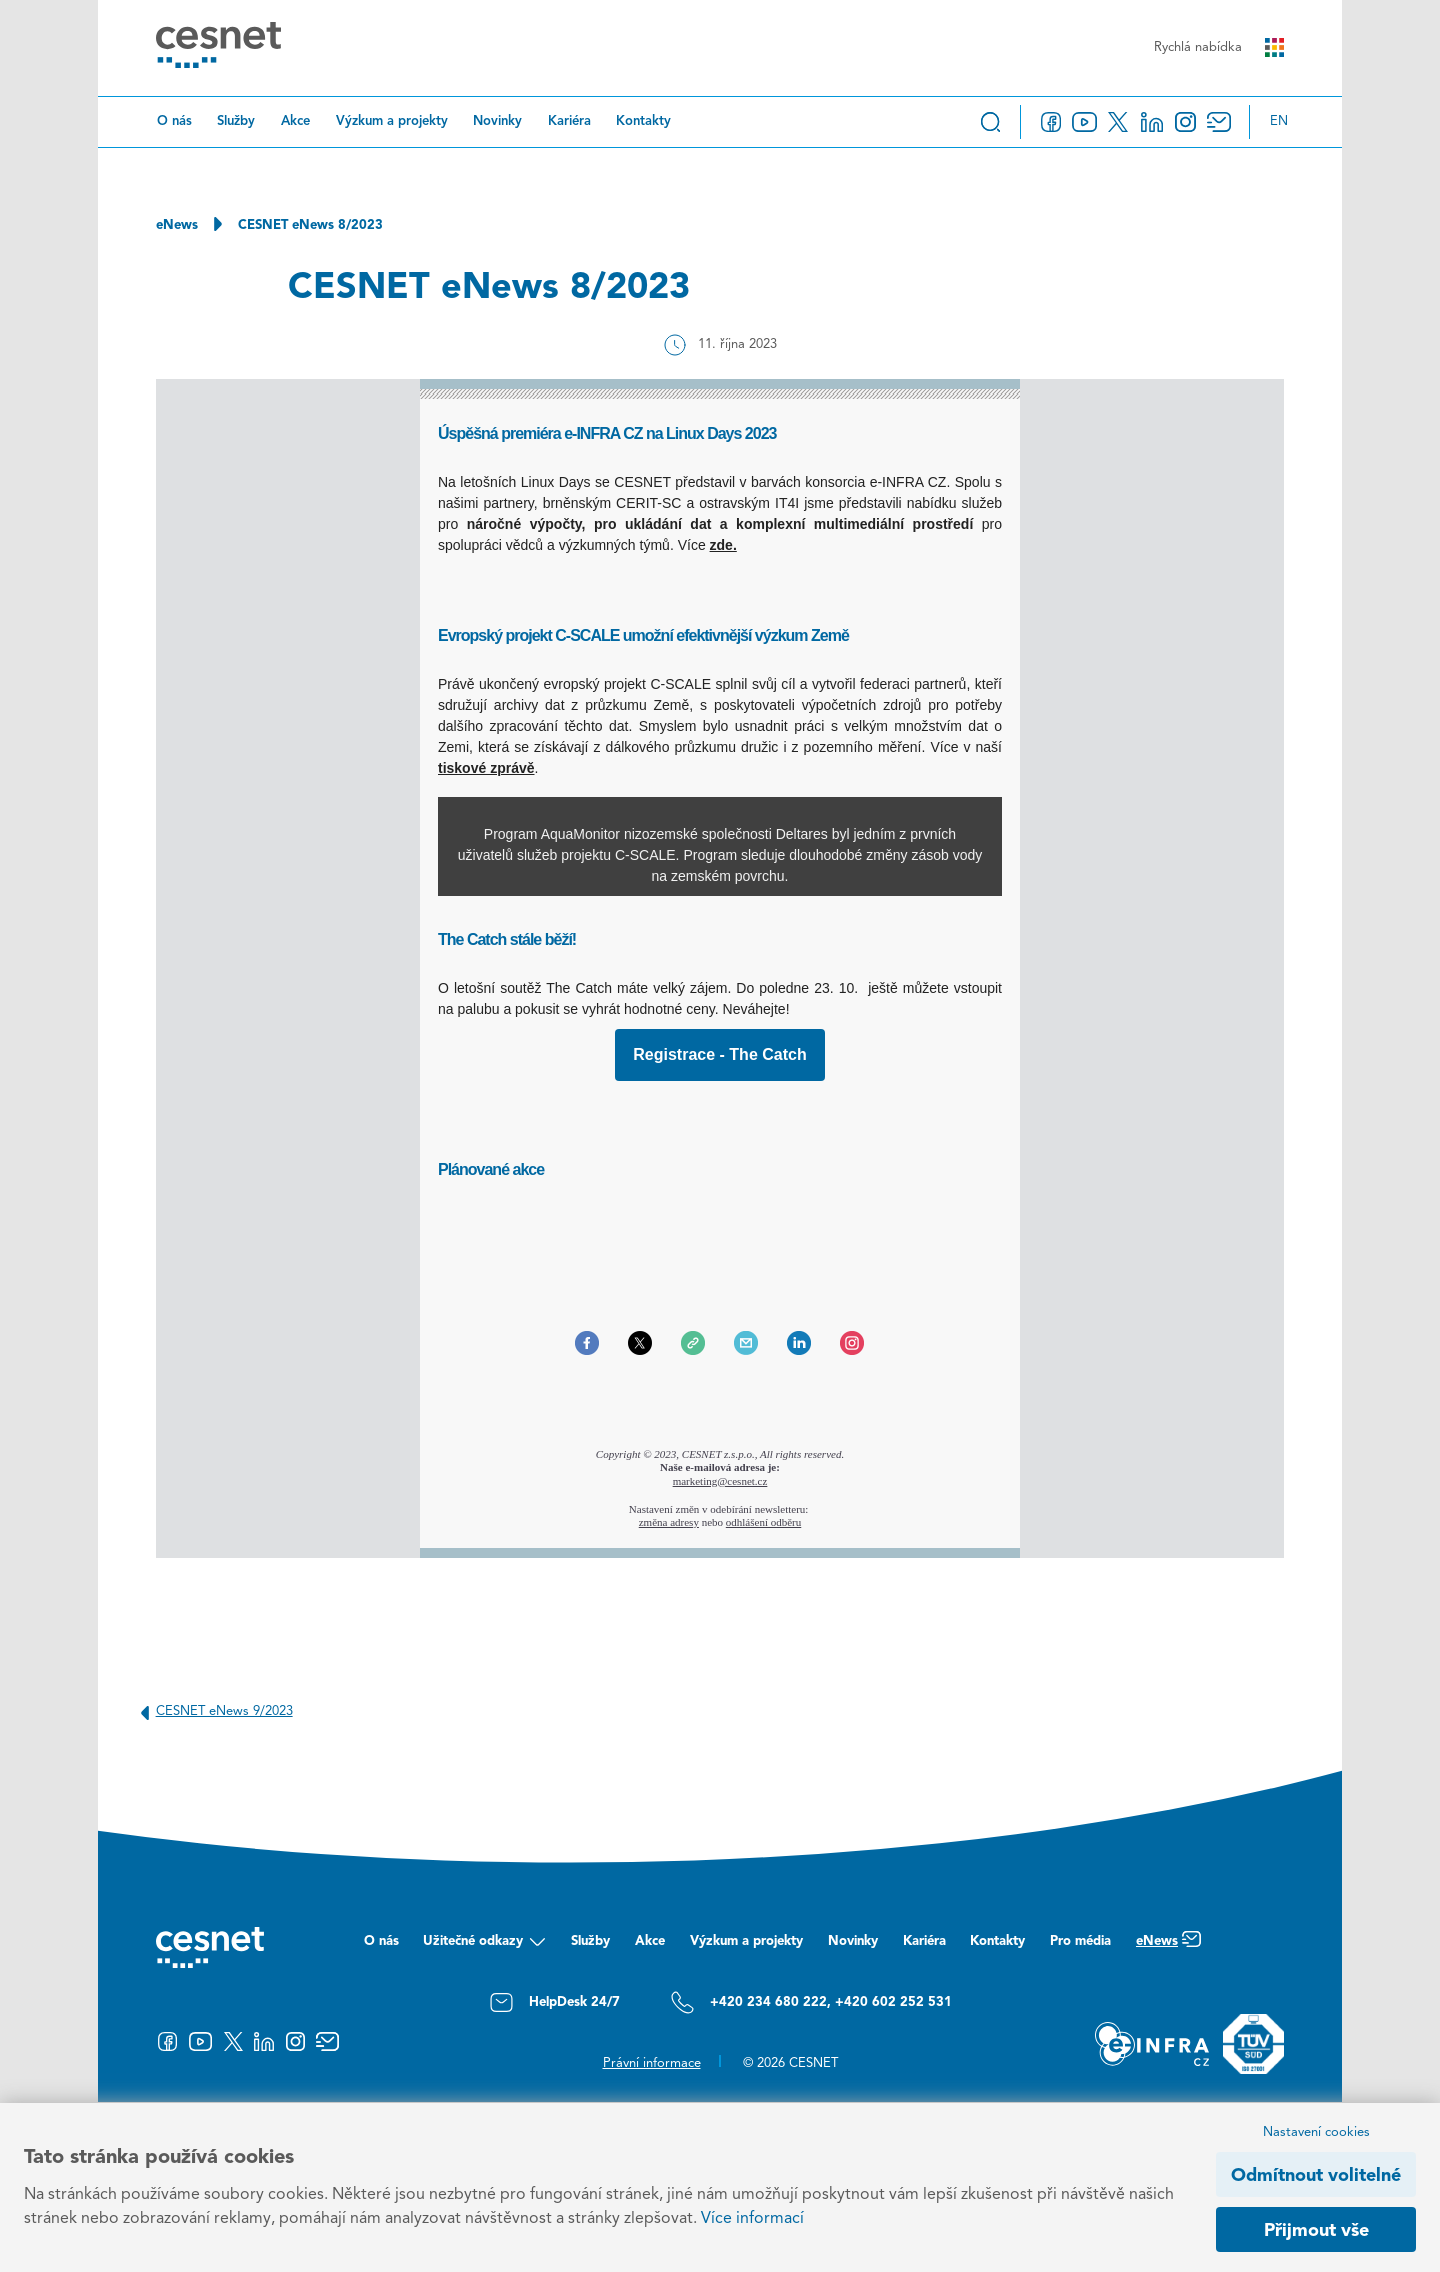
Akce (295, 121)
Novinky (497, 121)
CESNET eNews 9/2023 (213, 1712)
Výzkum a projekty (392, 121)
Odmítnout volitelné (1316, 2176)
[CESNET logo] (218, 48)
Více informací (752, 2219)
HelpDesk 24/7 (554, 2002)
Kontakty (643, 121)
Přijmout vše (1316, 2231)
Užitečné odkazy (484, 1946)
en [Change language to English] (1279, 121)
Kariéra (569, 121)
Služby (236, 121)
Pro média (1080, 1941)
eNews (177, 225)
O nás (174, 121)
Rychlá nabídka (1219, 47)
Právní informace (652, 2063)
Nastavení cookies (1316, 2132)
